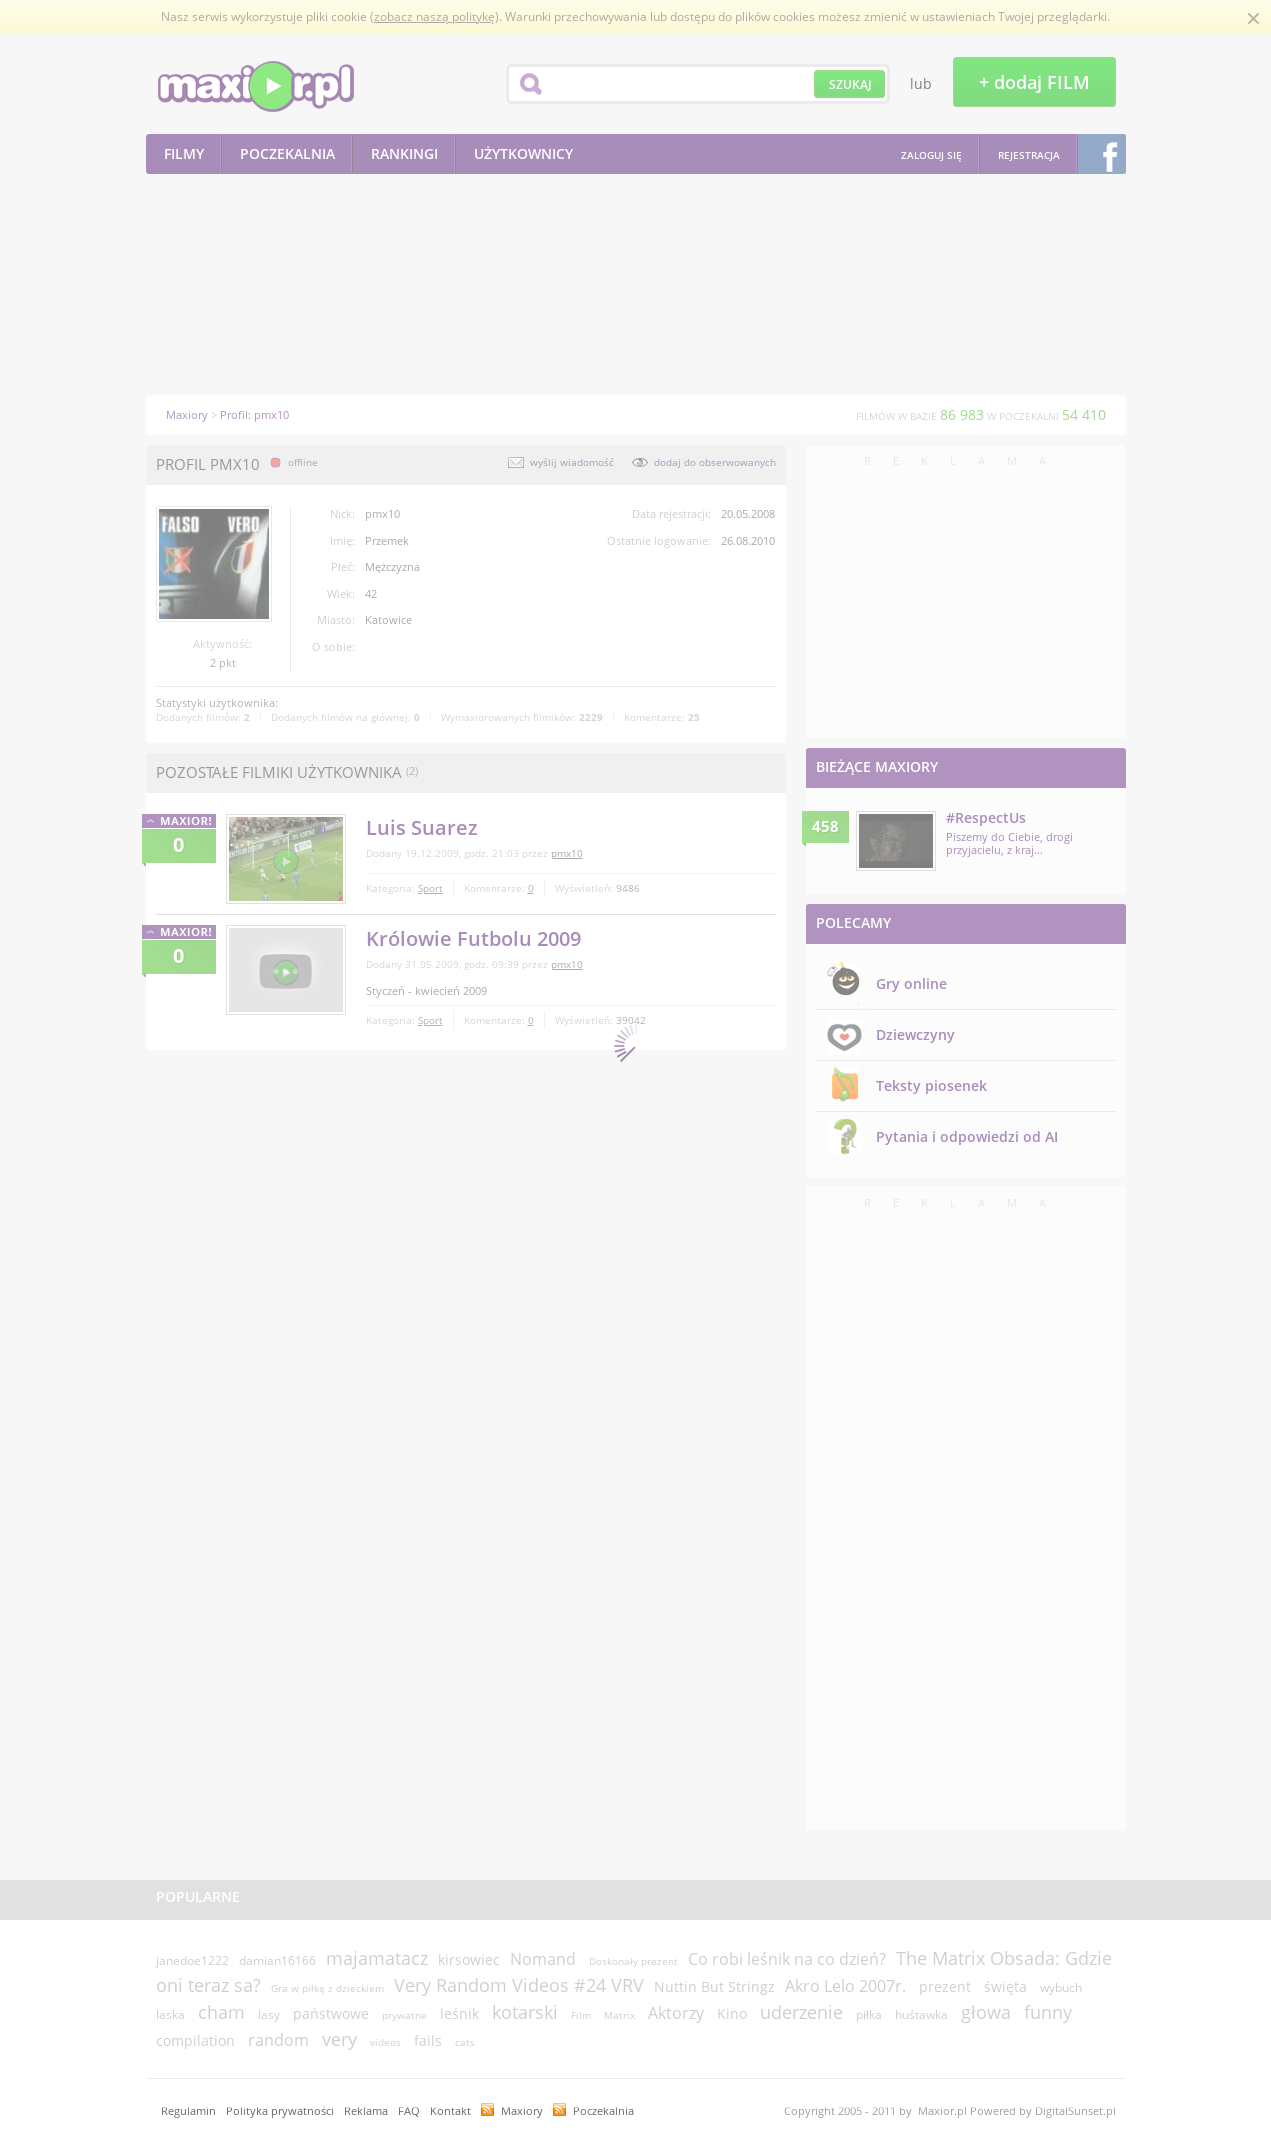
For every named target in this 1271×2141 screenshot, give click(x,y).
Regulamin (188, 2110)
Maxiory (522, 2110)
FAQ (409, 2110)
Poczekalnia (603, 2110)
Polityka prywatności (280, 2110)
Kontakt (450, 2110)
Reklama (366, 2110)
